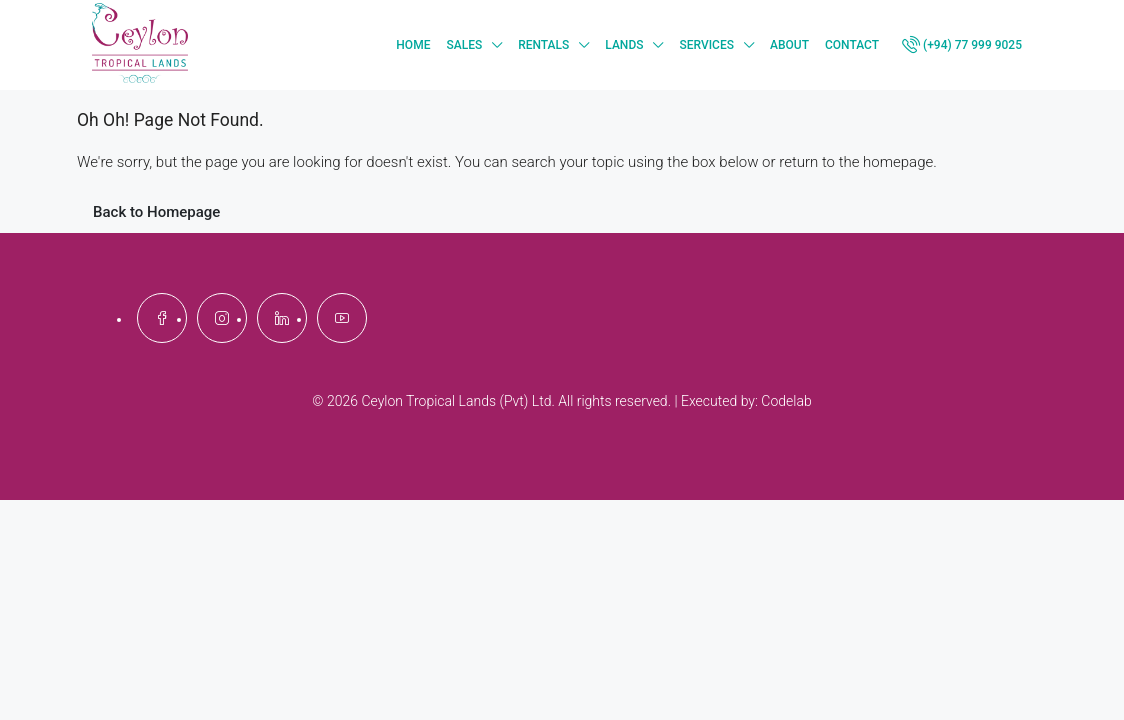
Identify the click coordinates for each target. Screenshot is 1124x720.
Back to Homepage (156, 212)
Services (706, 45)
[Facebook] (162, 318)
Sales (464, 45)
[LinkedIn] (282, 318)
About (789, 45)
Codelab (786, 401)
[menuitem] (967, 45)
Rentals (543, 45)
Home (413, 45)
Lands (624, 45)
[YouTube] (342, 318)
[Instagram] (222, 318)
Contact (852, 45)
